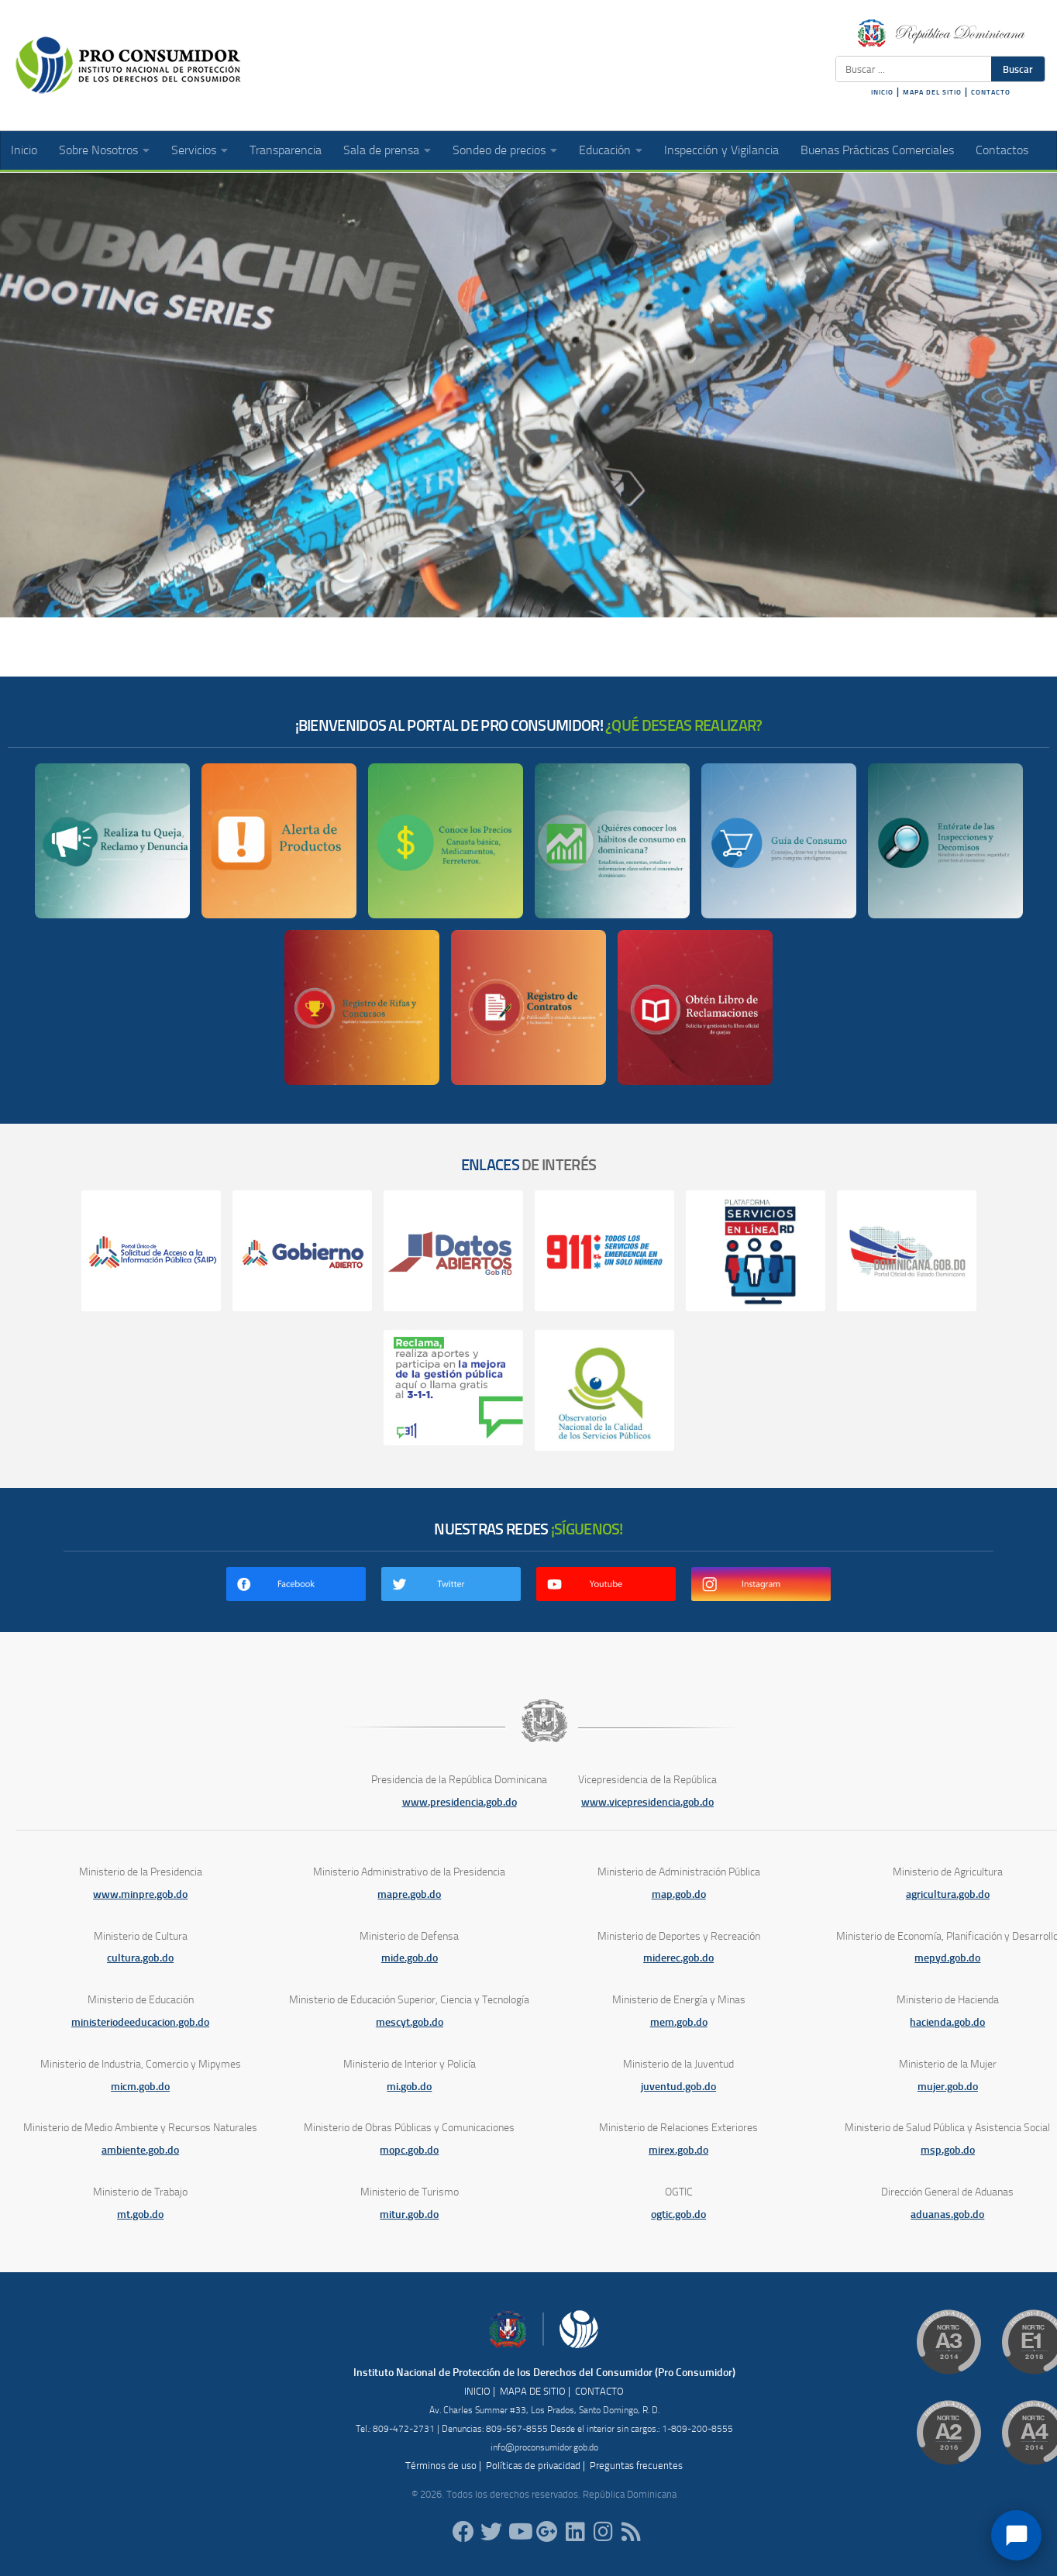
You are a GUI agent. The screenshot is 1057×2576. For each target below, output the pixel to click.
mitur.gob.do (409, 2214)
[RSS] (631, 2532)
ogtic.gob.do (678, 2214)
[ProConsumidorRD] (463, 2532)
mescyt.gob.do (409, 2022)
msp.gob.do (948, 2150)
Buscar (1018, 69)
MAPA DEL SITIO (932, 92)
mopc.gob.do (409, 2150)
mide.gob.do (409, 1958)
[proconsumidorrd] (491, 2532)
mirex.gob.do (678, 2150)
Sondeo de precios (499, 150)
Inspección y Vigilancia (721, 150)
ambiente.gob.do (140, 2150)
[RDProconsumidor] (519, 2532)
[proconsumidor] (575, 2532)
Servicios (193, 150)
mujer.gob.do (948, 2086)
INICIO (882, 92)
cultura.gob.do (140, 1958)
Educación (605, 150)
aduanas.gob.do (947, 2214)
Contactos (1002, 150)
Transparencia (286, 150)
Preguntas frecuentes (636, 2465)
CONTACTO (991, 92)
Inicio (24, 150)
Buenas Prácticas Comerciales (877, 150)
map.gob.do (679, 1894)
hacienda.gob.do (947, 2022)
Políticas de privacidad (533, 2465)
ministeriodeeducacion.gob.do (140, 2022)
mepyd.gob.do (947, 1958)
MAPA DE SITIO (533, 2391)
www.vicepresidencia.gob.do (647, 1802)
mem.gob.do (679, 2022)
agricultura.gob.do (948, 1894)
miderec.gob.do (678, 1958)
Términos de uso (441, 2465)
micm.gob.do (140, 2086)
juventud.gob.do (678, 2086)
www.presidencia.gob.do (459, 1802)
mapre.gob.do (409, 1894)
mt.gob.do (140, 2214)
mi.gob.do (409, 2086)
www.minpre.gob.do (140, 1894)
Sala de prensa (381, 150)
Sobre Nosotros (98, 150)
